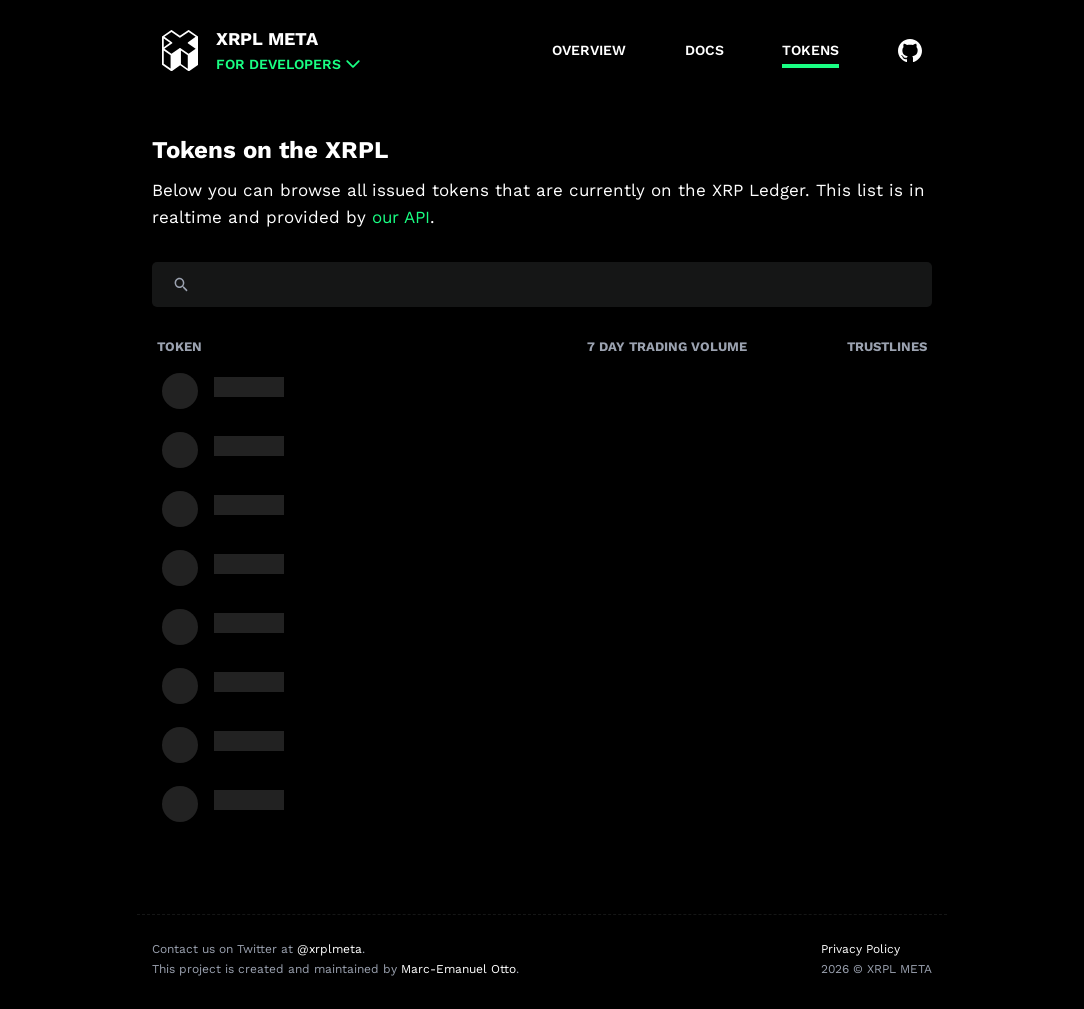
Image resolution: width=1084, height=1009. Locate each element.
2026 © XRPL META (876, 969)
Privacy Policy (860, 949)
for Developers (278, 64)
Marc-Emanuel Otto (458, 969)
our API (401, 217)
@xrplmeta (329, 949)
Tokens (810, 50)
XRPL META (267, 38)
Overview (589, 50)
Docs (704, 50)
